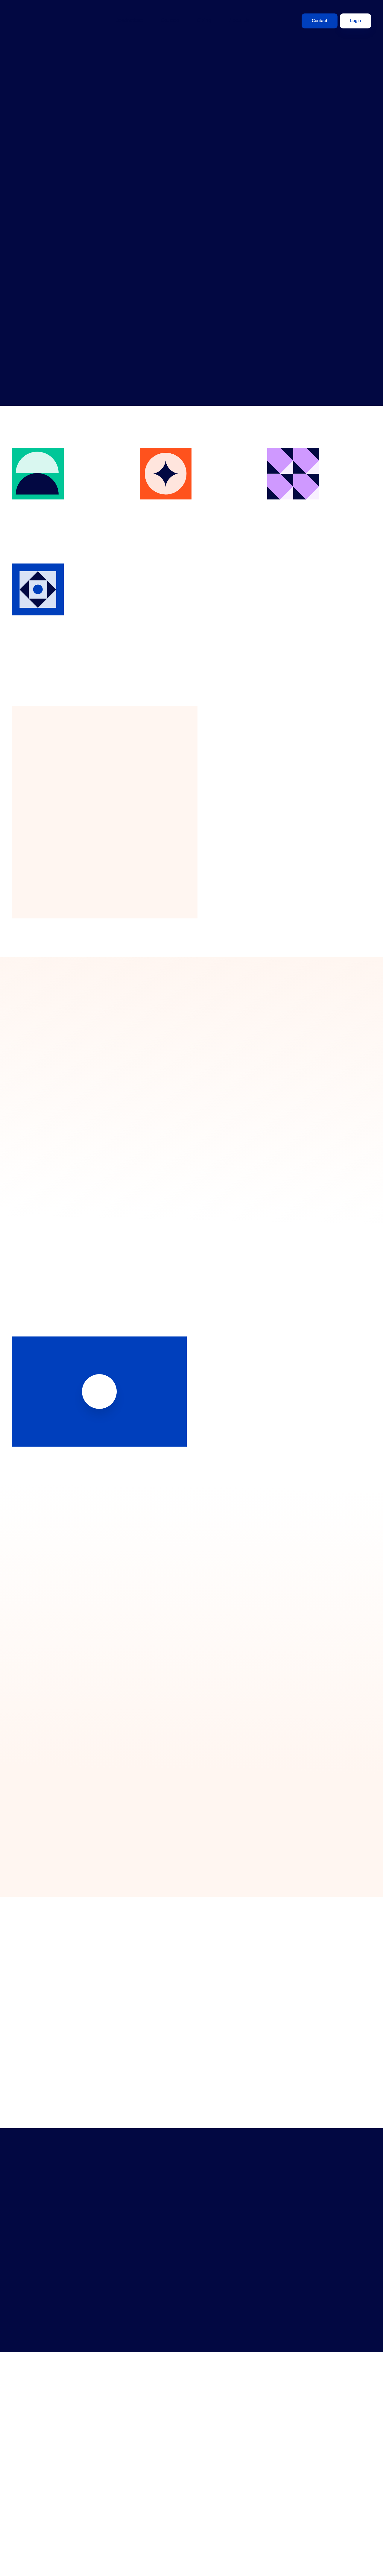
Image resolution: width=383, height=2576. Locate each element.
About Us (239, 20)
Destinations (129, 20)
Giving (204, 20)
